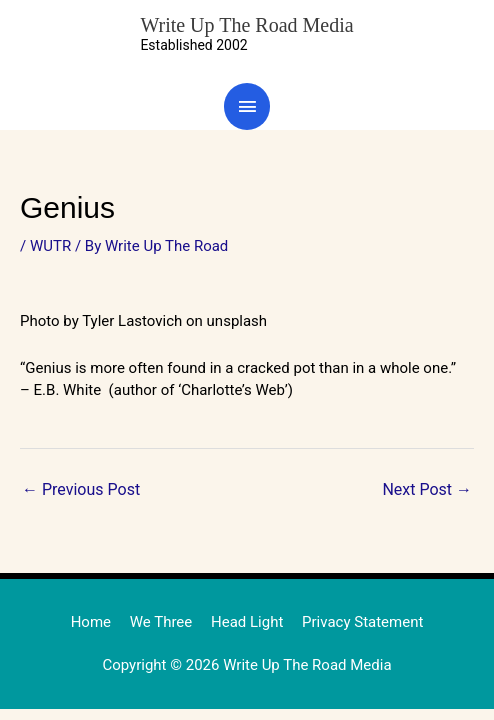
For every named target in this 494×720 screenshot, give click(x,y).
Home (91, 622)
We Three (161, 622)
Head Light (247, 622)
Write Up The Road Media (246, 25)
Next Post (427, 489)
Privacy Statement (362, 622)
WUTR (50, 246)
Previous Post (81, 489)
